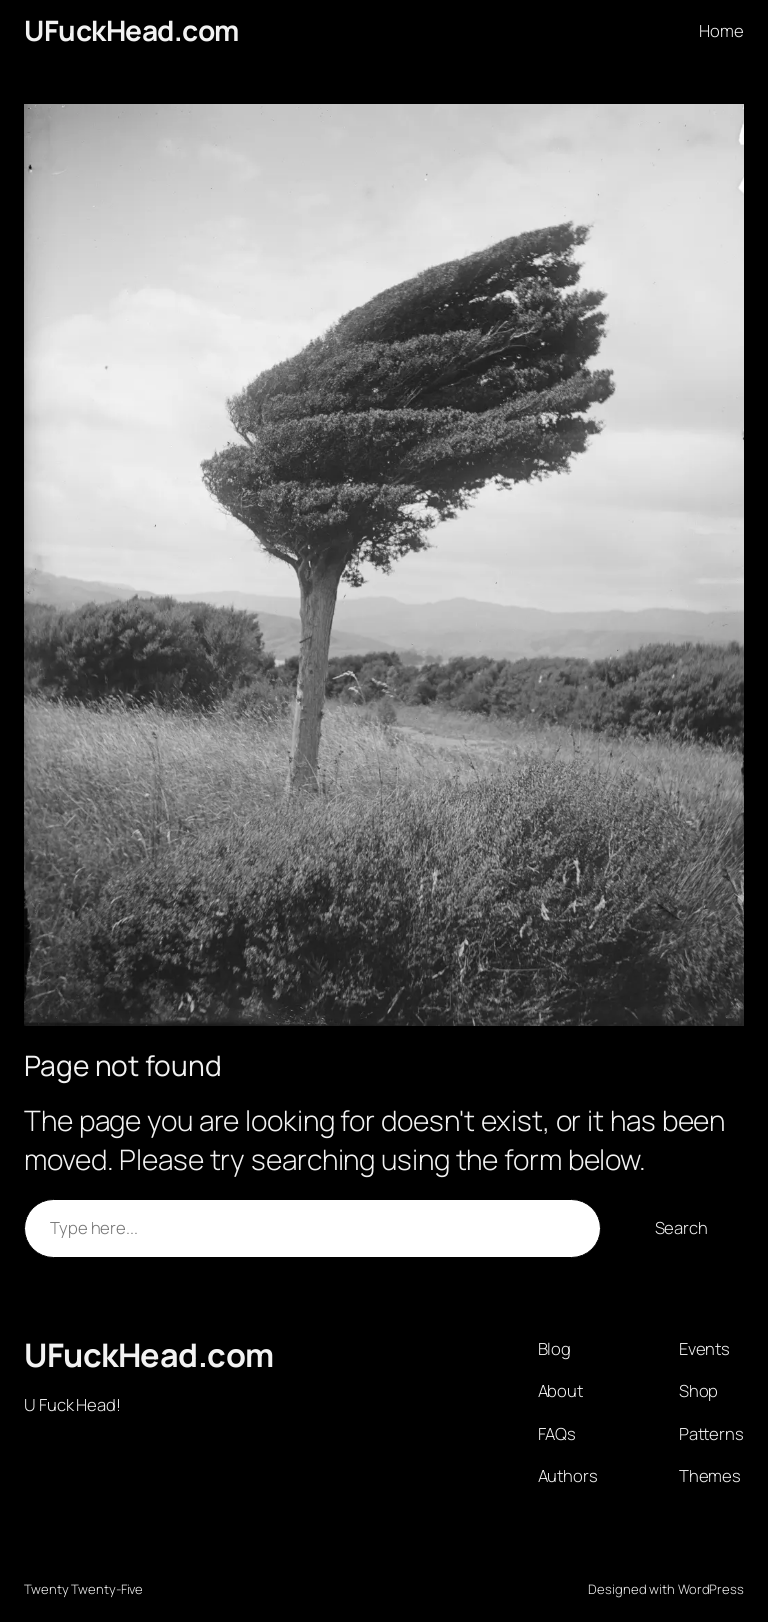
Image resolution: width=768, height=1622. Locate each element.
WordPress (711, 1589)
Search (681, 1227)
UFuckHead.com (131, 30)
